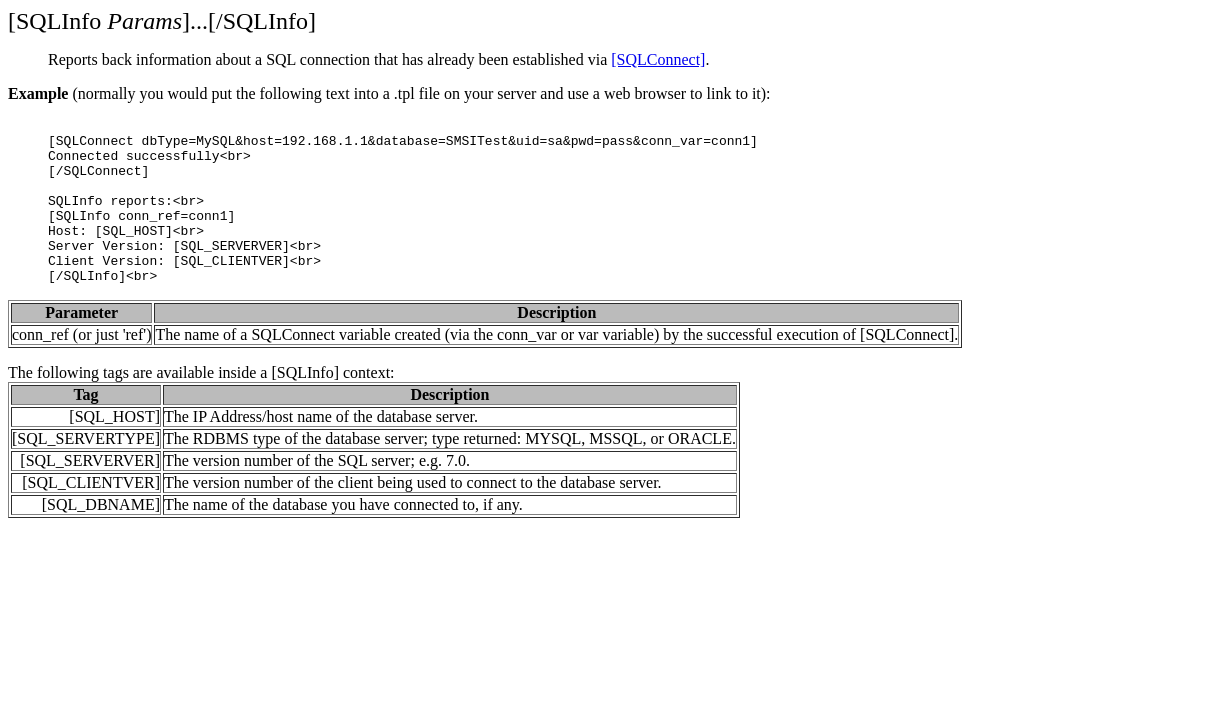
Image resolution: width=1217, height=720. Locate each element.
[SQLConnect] (658, 59)
